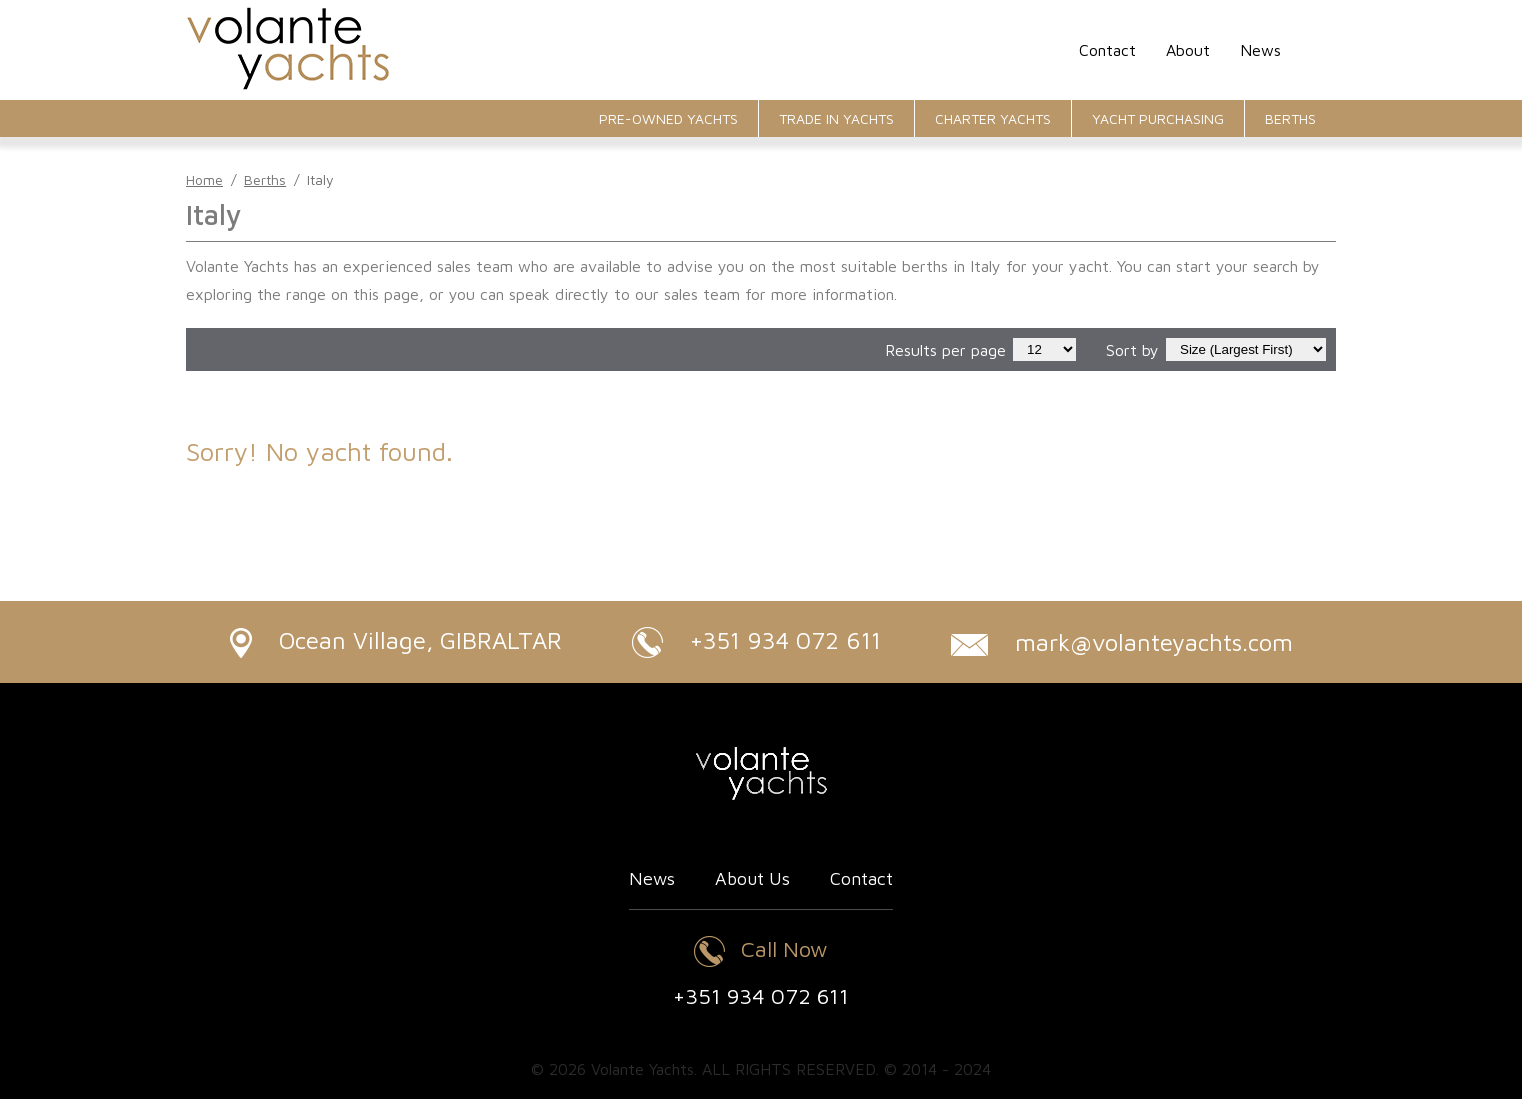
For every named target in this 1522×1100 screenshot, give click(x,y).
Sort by (1132, 350)
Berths (1290, 118)
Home (204, 179)
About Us (752, 879)
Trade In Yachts (836, 118)
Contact (1107, 50)
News (1260, 50)
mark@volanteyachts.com (1123, 642)
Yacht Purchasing (1158, 118)
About (1188, 50)
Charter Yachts (993, 118)
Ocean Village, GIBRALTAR (395, 642)
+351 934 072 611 (757, 642)
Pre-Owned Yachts (668, 118)
